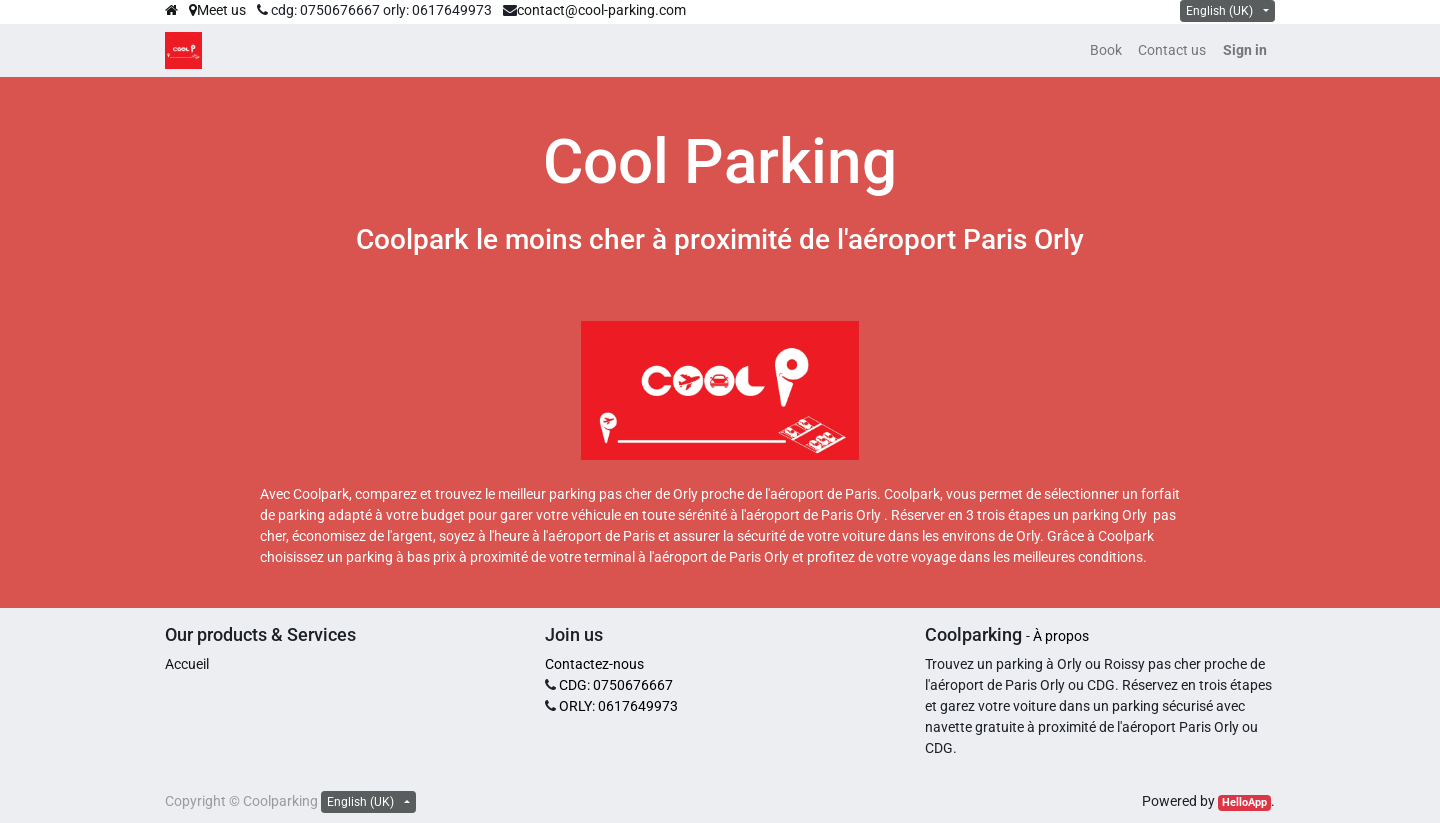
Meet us (217, 10)
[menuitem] (1106, 50)
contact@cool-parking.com (601, 10)
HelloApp (1244, 802)
